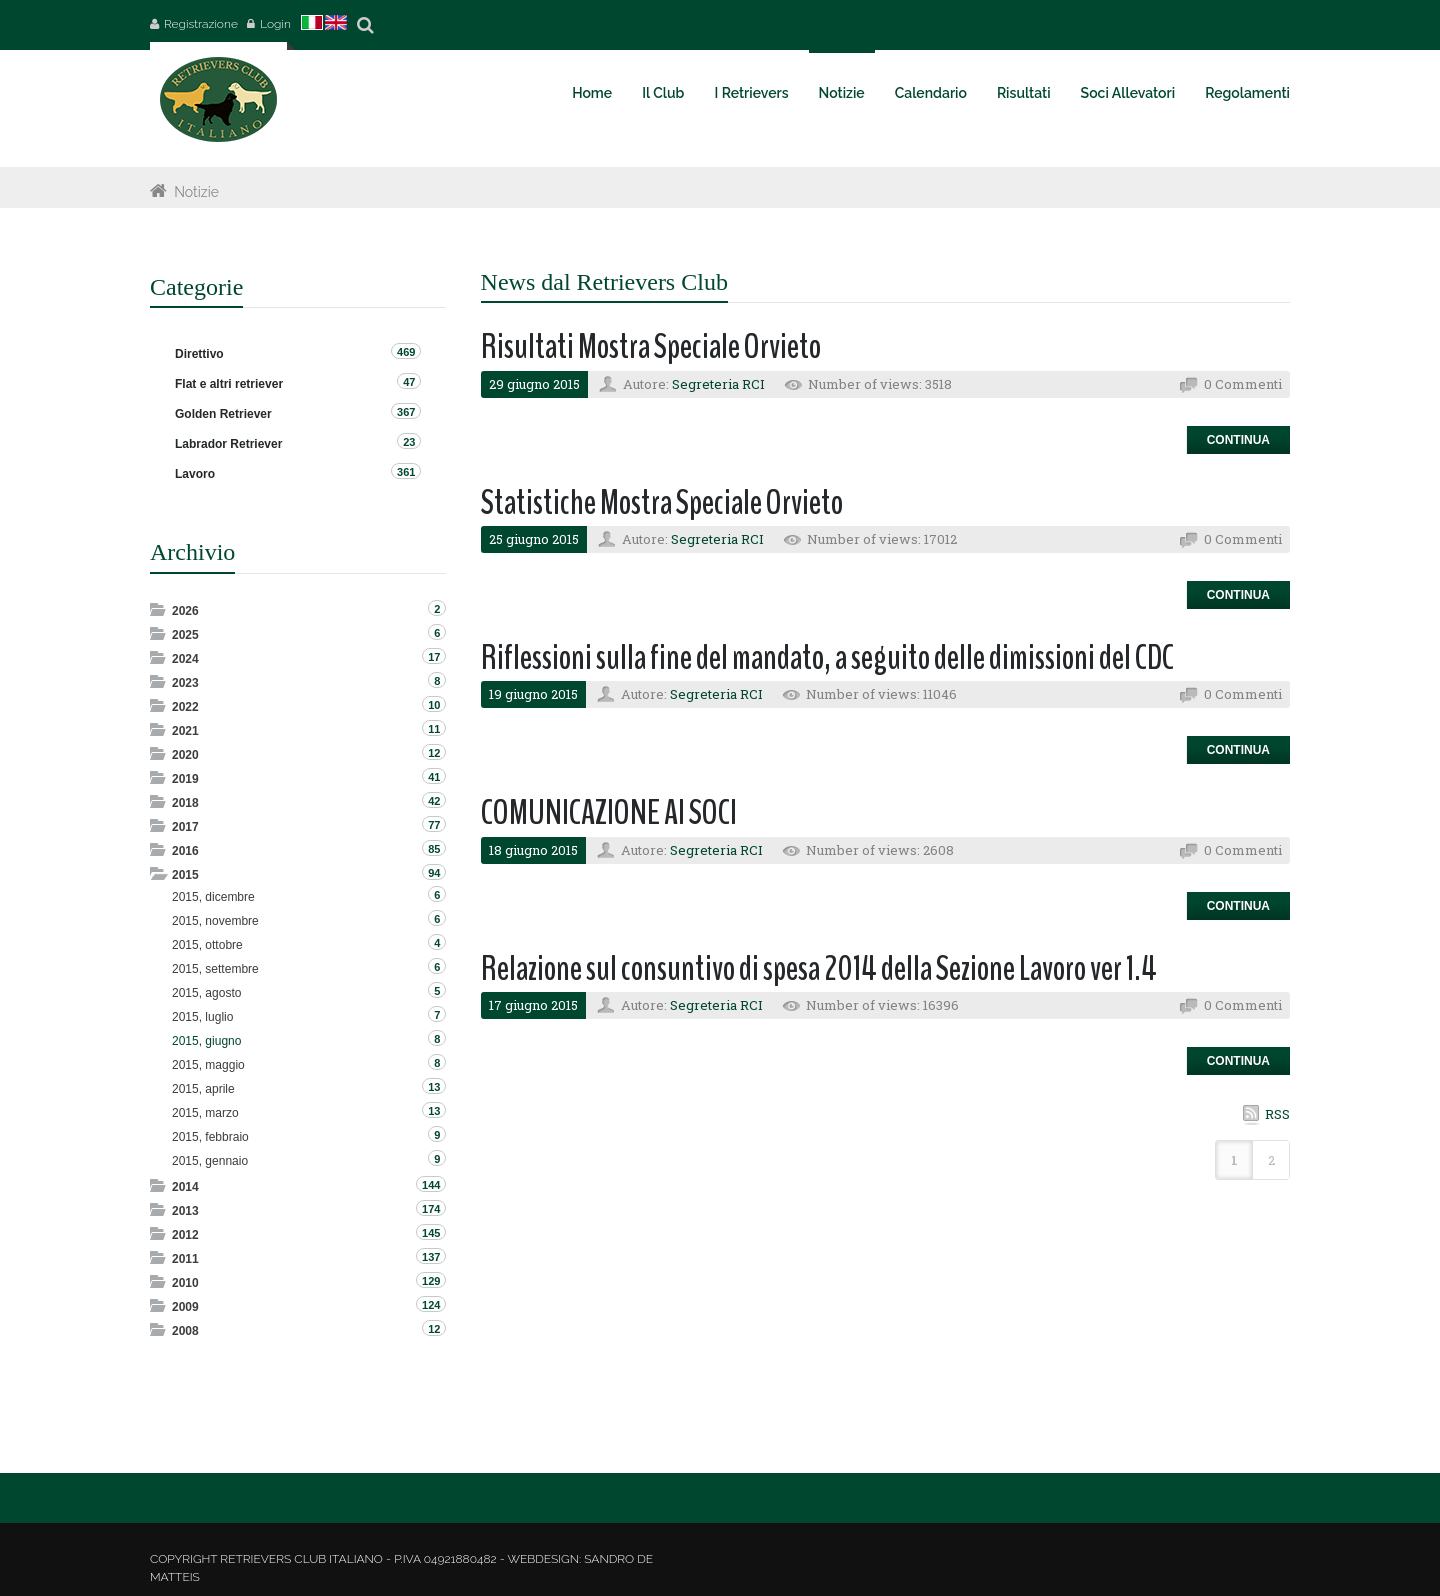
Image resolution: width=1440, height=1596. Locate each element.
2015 (185, 875)
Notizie (196, 192)
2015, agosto (206, 993)
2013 (185, 1211)
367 (406, 412)
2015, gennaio (210, 1161)
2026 (185, 611)
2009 (185, 1307)
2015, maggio (208, 1065)
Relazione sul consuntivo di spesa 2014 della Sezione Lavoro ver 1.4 (819, 968)
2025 (185, 635)
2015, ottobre (207, 945)
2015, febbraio (210, 1137)
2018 (185, 803)
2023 (185, 683)
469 (406, 352)
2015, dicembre (213, 897)
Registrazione (201, 24)
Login (275, 24)
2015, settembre (215, 969)
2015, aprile (203, 1089)
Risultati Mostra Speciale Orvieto (651, 346)
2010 (185, 1283)
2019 (185, 779)
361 (406, 472)
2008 (185, 1331)
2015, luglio (202, 1017)
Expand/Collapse (159, 609)
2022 (185, 707)
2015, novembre (215, 921)
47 (409, 382)
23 (409, 442)
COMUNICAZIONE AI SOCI (609, 812)
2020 (185, 755)
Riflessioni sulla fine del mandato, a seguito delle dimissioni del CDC (827, 657)
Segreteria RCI (718, 384)
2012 (185, 1235)
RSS (1277, 1114)
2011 (185, 1259)
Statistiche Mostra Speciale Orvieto (662, 502)
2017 (185, 827)
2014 (185, 1187)
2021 (185, 731)
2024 (185, 659)
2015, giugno (206, 1041)
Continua (1238, 440)
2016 (185, 851)
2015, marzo (205, 1113)
